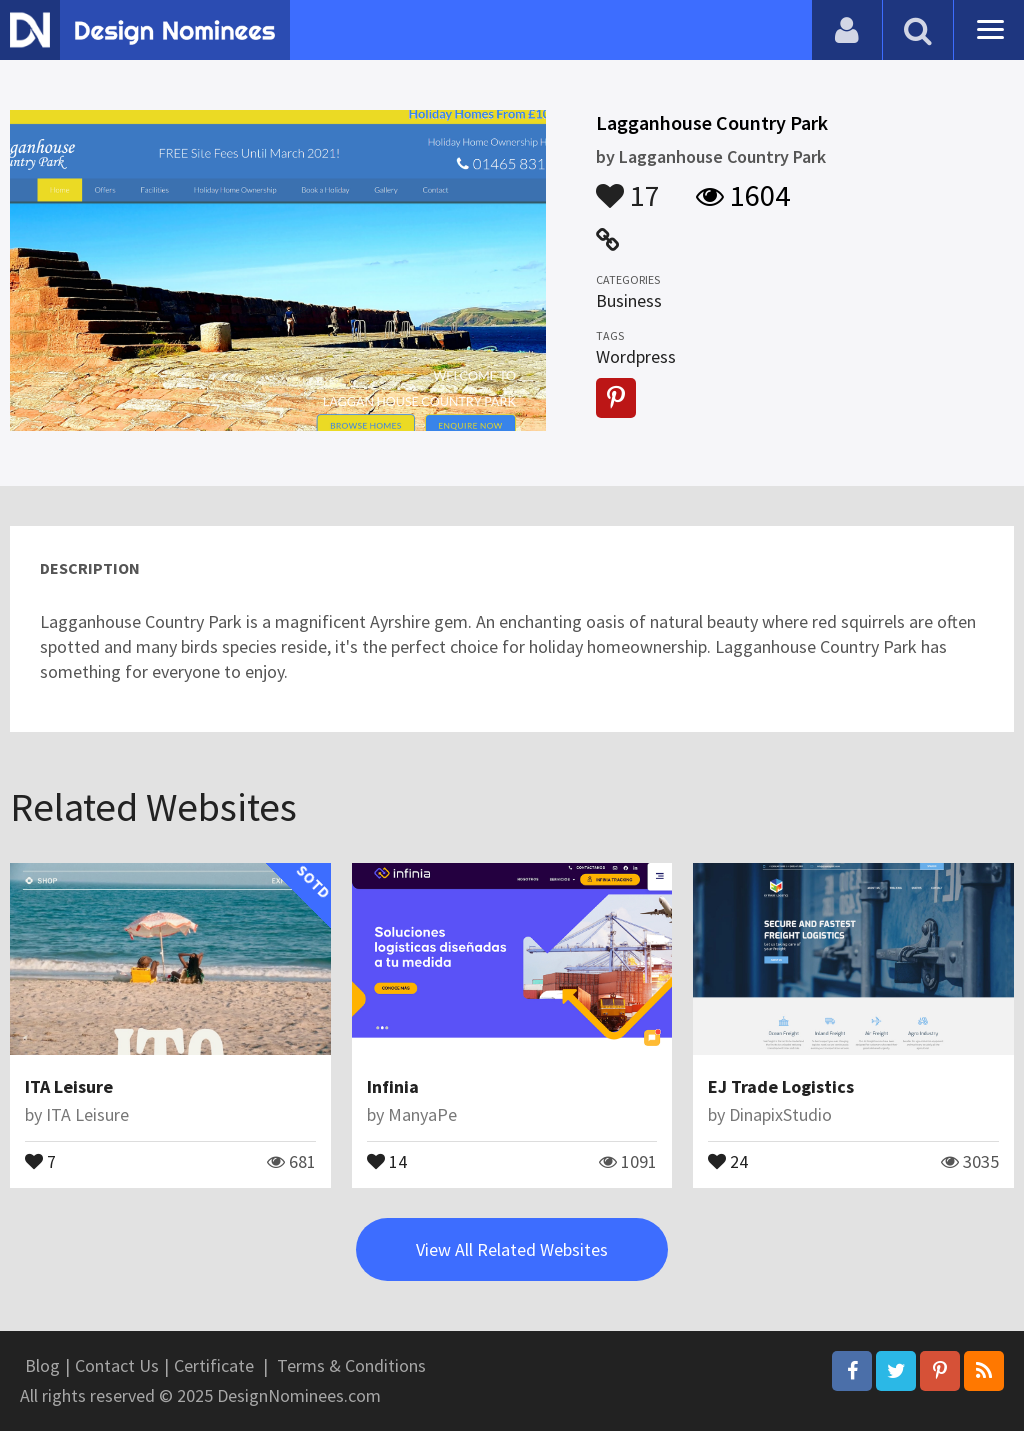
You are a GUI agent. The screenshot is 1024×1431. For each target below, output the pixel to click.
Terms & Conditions (351, 1365)
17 (628, 186)
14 (387, 1160)
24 (728, 1160)
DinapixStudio (780, 1114)
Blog (42, 1365)
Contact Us (117, 1365)
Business (629, 300)
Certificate (214, 1365)
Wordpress (636, 356)
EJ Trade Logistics (781, 1086)
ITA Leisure (69, 1086)
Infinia (393, 1086)
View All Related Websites (512, 1249)
